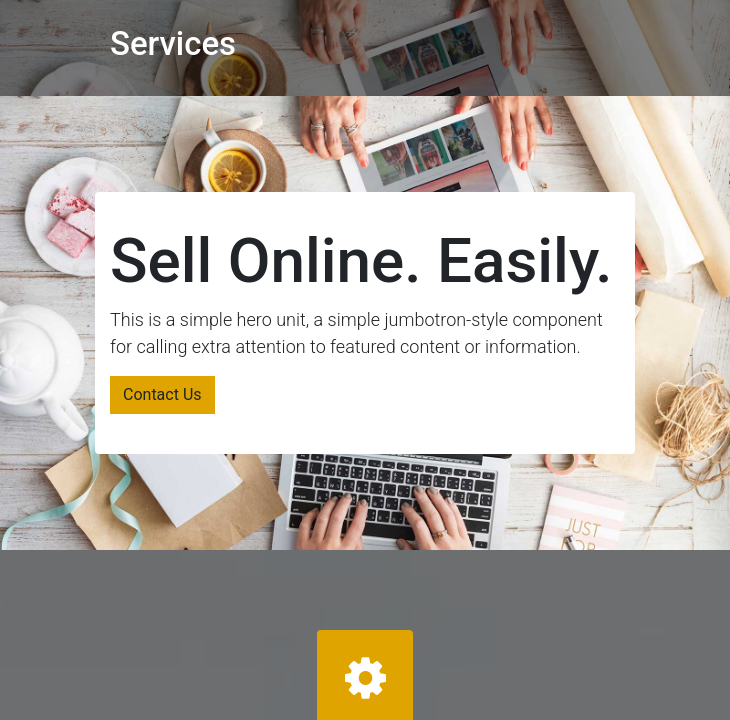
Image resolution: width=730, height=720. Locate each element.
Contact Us (162, 394)
